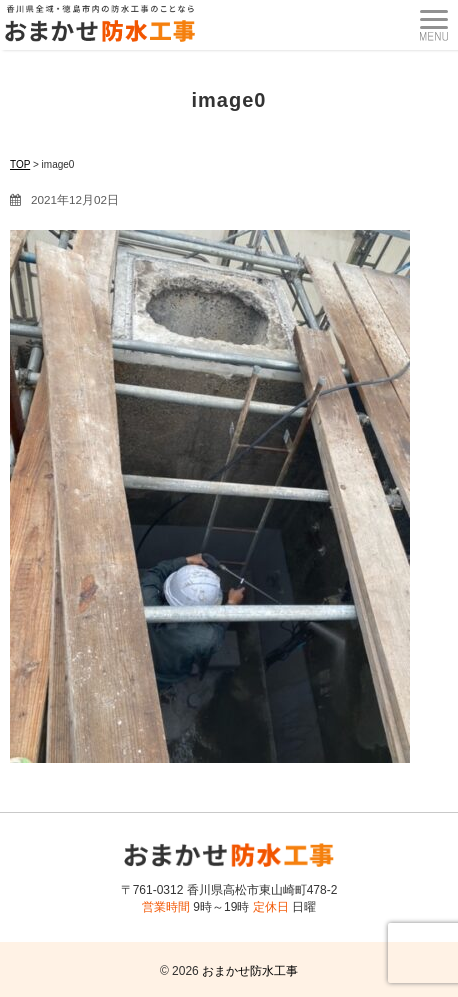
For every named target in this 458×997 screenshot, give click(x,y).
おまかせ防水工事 (250, 971)
